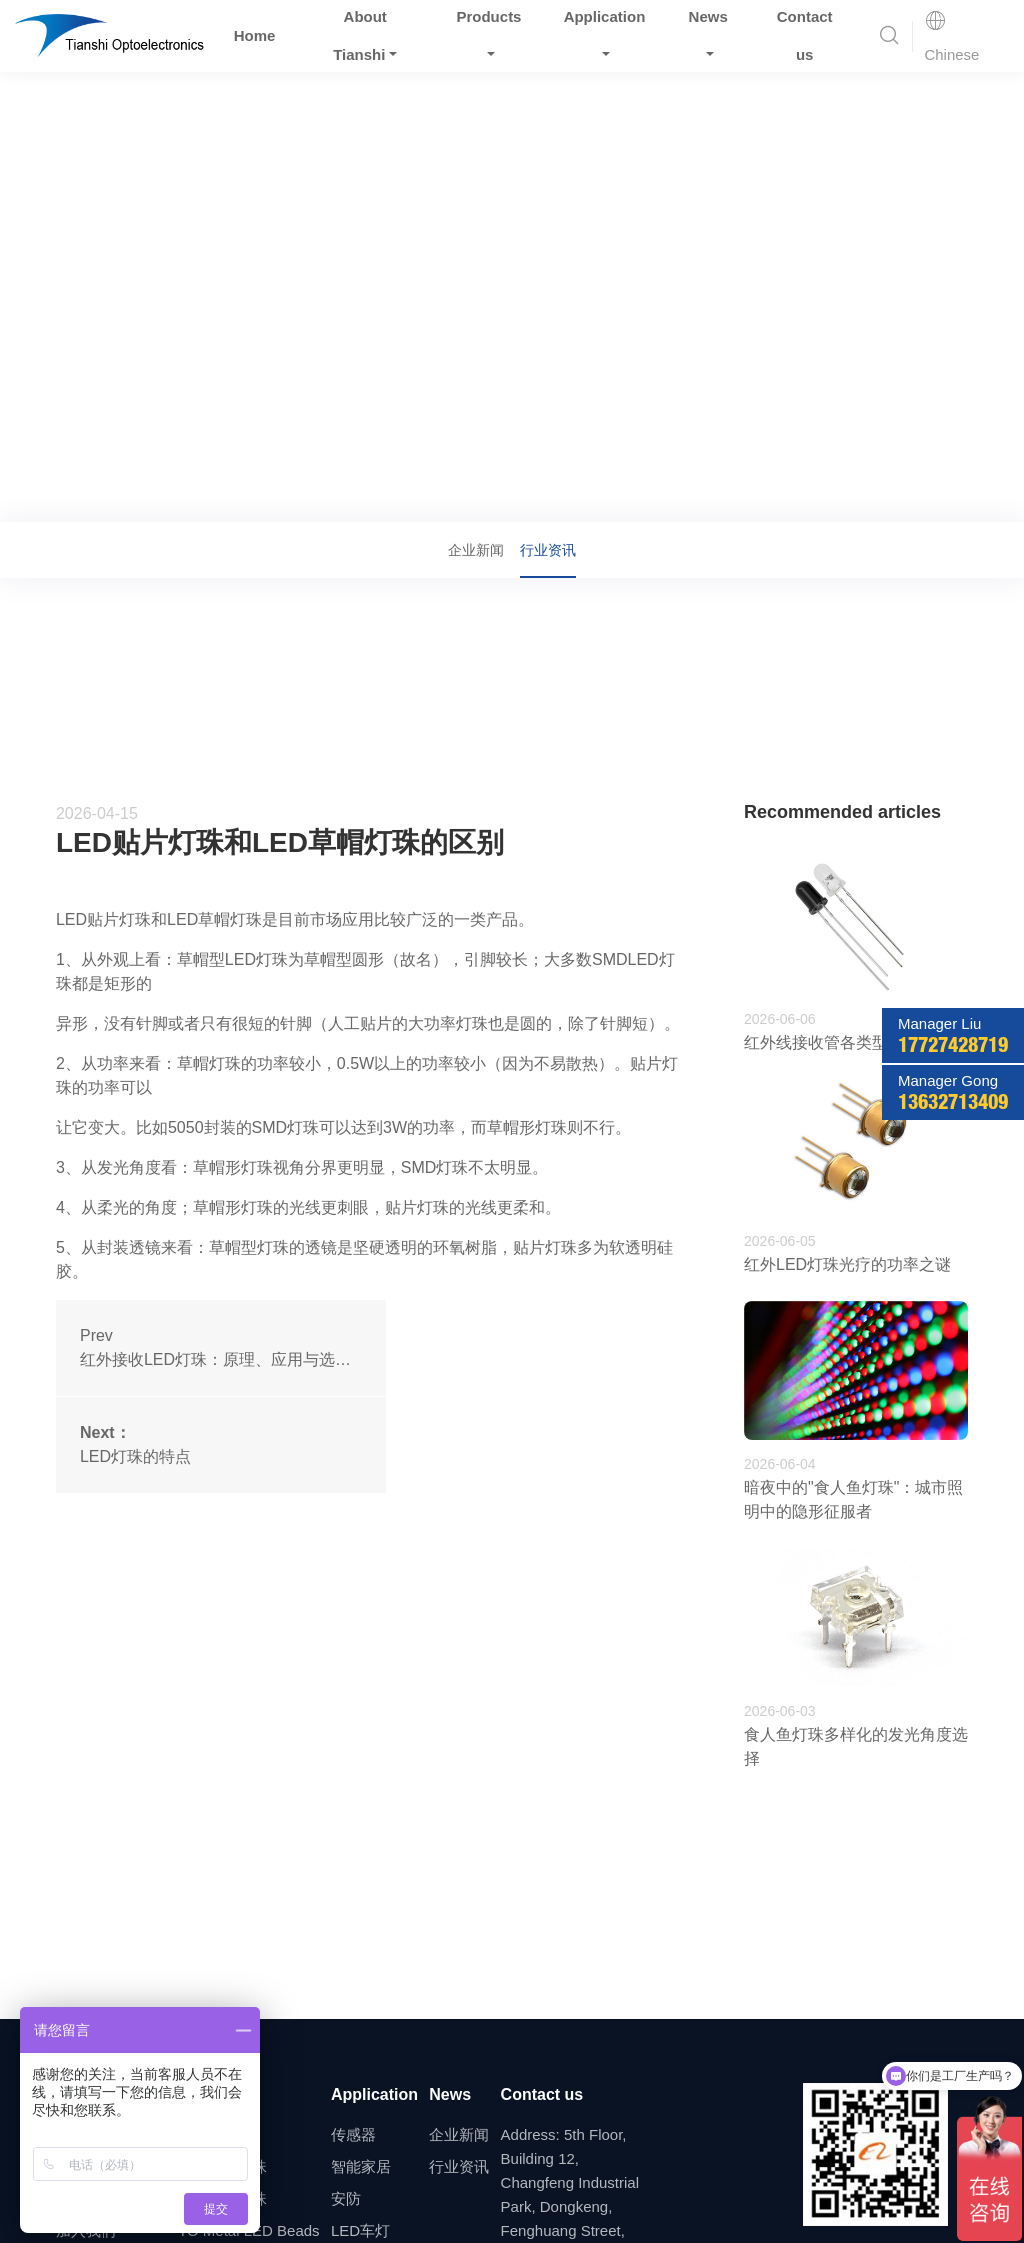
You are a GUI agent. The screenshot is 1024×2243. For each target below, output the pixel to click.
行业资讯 (213, 494)
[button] (888, 36)
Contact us (542, 2094)
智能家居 (361, 2166)
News (148, 494)
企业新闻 (476, 550)
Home (255, 35)
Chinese (951, 37)
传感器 (353, 2134)
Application (374, 2094)
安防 (346, 2198)
